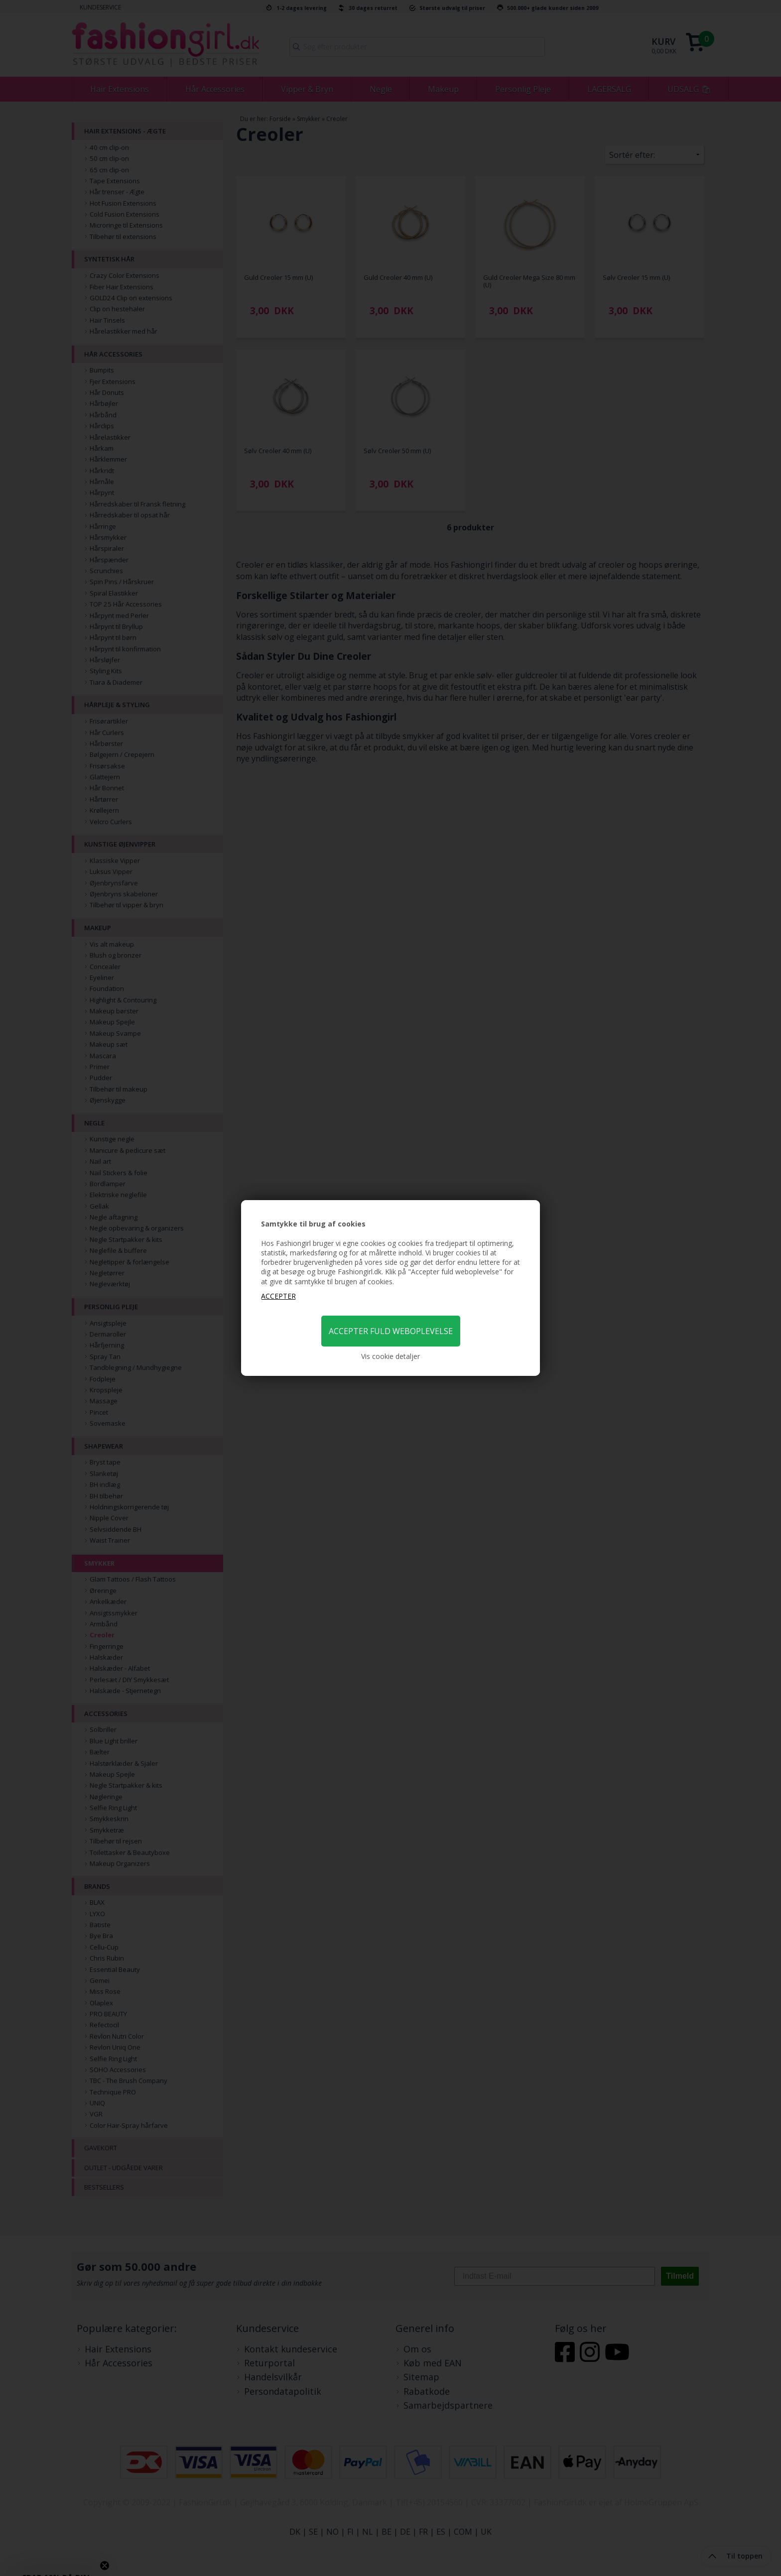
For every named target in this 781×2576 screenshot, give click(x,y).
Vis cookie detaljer (390, 1356)
